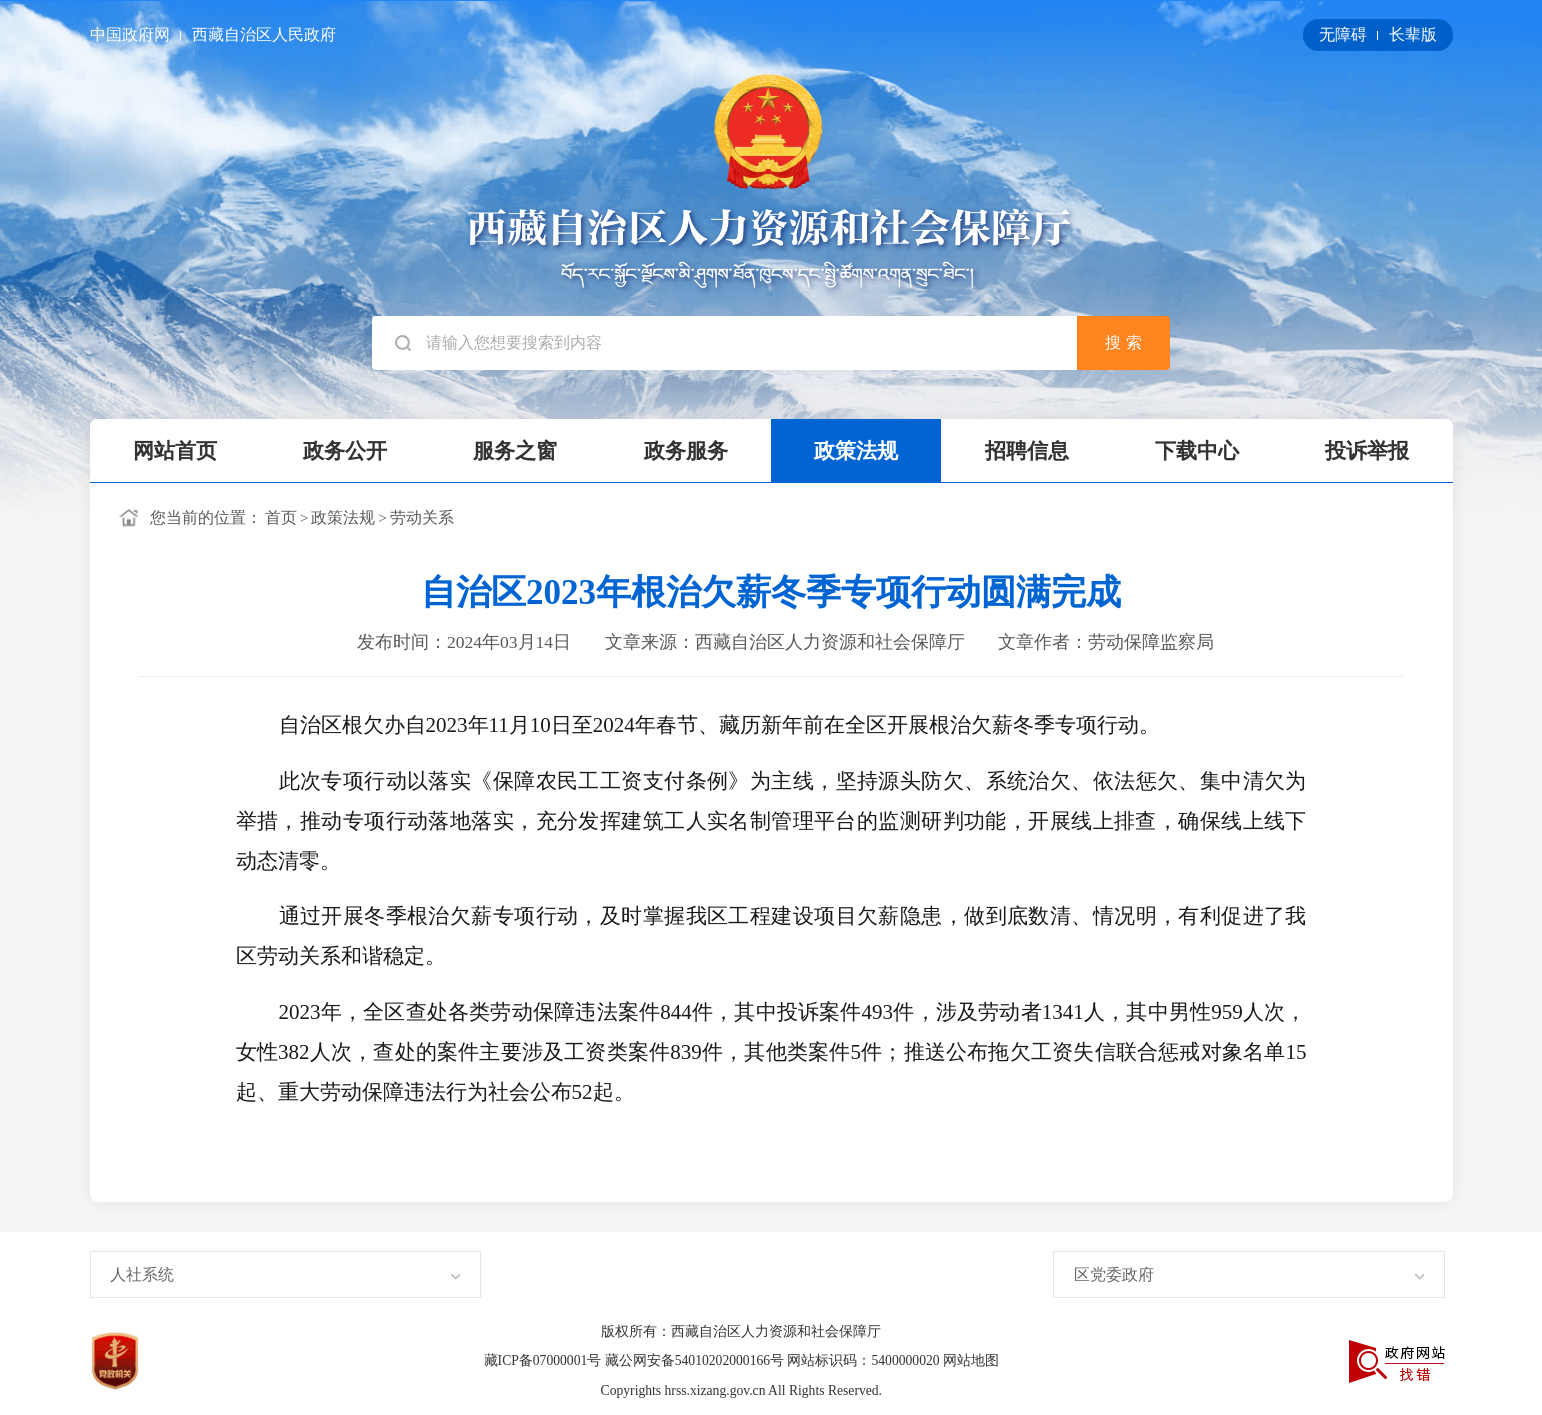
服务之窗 (515, 451)
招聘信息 (1027, 451)
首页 (281, 517)
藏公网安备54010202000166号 (696, 1360)
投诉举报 (1367, 451)
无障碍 (1345, 34)
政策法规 (856, 451)
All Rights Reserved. (825, 1390)
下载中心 (1197, 451)
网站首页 (175, 451)
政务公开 (345, 451)
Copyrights (633, 1390)
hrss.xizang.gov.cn (717, 1390)
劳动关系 (422, 517)
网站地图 (971, 1360)
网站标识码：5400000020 (865, 1360)
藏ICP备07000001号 (544, 1360)
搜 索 (1123, 342)
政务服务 (686, 451)
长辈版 (1413, 34)
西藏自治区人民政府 (264, 34)
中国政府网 (132, 34)
